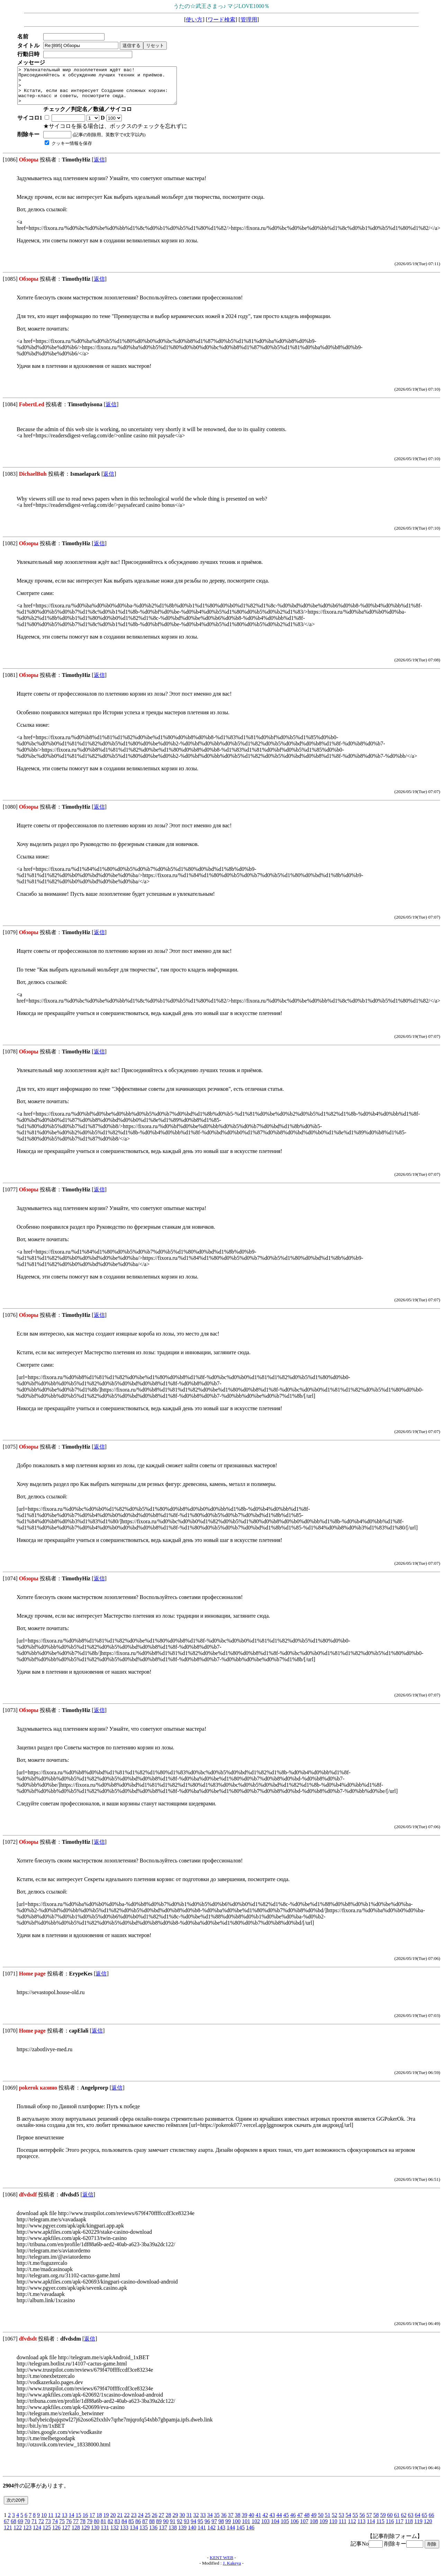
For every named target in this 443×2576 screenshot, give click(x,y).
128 (76, 2535)
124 (37, 2535)
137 (163, 2535)
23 (133, 2522)
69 (20, 2528)
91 (172, 2528)
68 (13, 2528)
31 (189, 2522)
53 (341, 2522)
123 (27, 2535)
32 (196, 2522)
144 (231, 2535)
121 (8, 2535)
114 (371, 2528)
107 (304, 2528)
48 (306, 2522)
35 (216, 2522)
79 (89, 2528)
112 (352, 2528)
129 (85, 2535)
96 (207, 2528)
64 (417, 2522)
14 (71, 2522)
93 (186, 2528)
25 (147, 2522)
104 (275, 2528)
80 (96, 2528)
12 (57, 2522)
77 (76, 2528)
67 (6, 2528)
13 (64, 2522)
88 (152, 2528)
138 (173, 2535)
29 (175, 2522)
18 (99, 2522)
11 (50, 2522)
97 (214, 2528)
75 (62, 2528)
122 (17, 2535)
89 (159, 2528)
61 (396, 2522)
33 (203, 2522)
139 (182, 2535)
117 (399, 2528)
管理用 (249, 19)
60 (389, 2522)
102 (256, 2528)
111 (342, 2528)
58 (376, 2522)
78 (82, 2528)
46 (293, 2522)
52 (334, 2522)
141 (202, 2535)
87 (145, 2528)
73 (48, 2528)
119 (418, 2528)
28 (168, 2522)
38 (237, 2522)
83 (117, 2528)
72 (41, 2528)
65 (424, 2522)
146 (250, 2535)
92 (179, 2528)
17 (92, 2522)
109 (323, 2528)
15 (78, 2522)
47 (299, 2522)
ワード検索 (221, 19)
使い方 (194, 19)
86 (138, 2528)
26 (154, 2522)
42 (265, 2522)
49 (313, 2522)
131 (105, 2535)
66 (431, 2522)
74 (55, 2528)
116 (390, 2528)
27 (161, 2522)
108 (314, 2528)
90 (166, 2528)
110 (333, 2528)
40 (251, 2522)
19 (106, 2522)
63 (410, 2522)
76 (69, 2528)
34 (210, 2522)
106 (294, 2528)
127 (66, 2535)
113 (361, 2528)
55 (355, 2522)
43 (272, 2522)
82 (110, 2528)
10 (44, 2522)
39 (244, 2522)
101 (246, 2528)
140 (192, 2535)
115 (380, 2528)
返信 (99, 167)
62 (403, 2522)
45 (286, 2522)
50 (320, 2522)
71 (34, 2528)
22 (126, 2522)
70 (27, 2528)
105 (285, 2528)
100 (236, 2528)
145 (240, 2535)
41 (258, 2522)
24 (140, 2522)
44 (279, 2522)
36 (223, 2522)
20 (113, 2522)
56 (362, 2522)
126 (56, 2535)
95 (200, 2528)
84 (124, 2528)
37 (230, 2522)
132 (114, 2535)
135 (143, 2535)
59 (383, 2522)
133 (124, 2535)
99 (228, 2528)
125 (47, 2535)
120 (428, 2528)
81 (103, 2528)
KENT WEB (221, 2564)
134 (134, 2535)
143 (221, 2535)
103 (265, 2528)
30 (182, 2522)
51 (327, 2522)
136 (153, 2535)
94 (193, 2528)
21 (120, 2522)
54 (348, 2522)
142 (211, 2535)
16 (85, 2522)
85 (131, 2528)
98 (221, 2528)
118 (409, 2528)
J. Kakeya (232, 2570)
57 (369, 2522)
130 (95, 2535)
